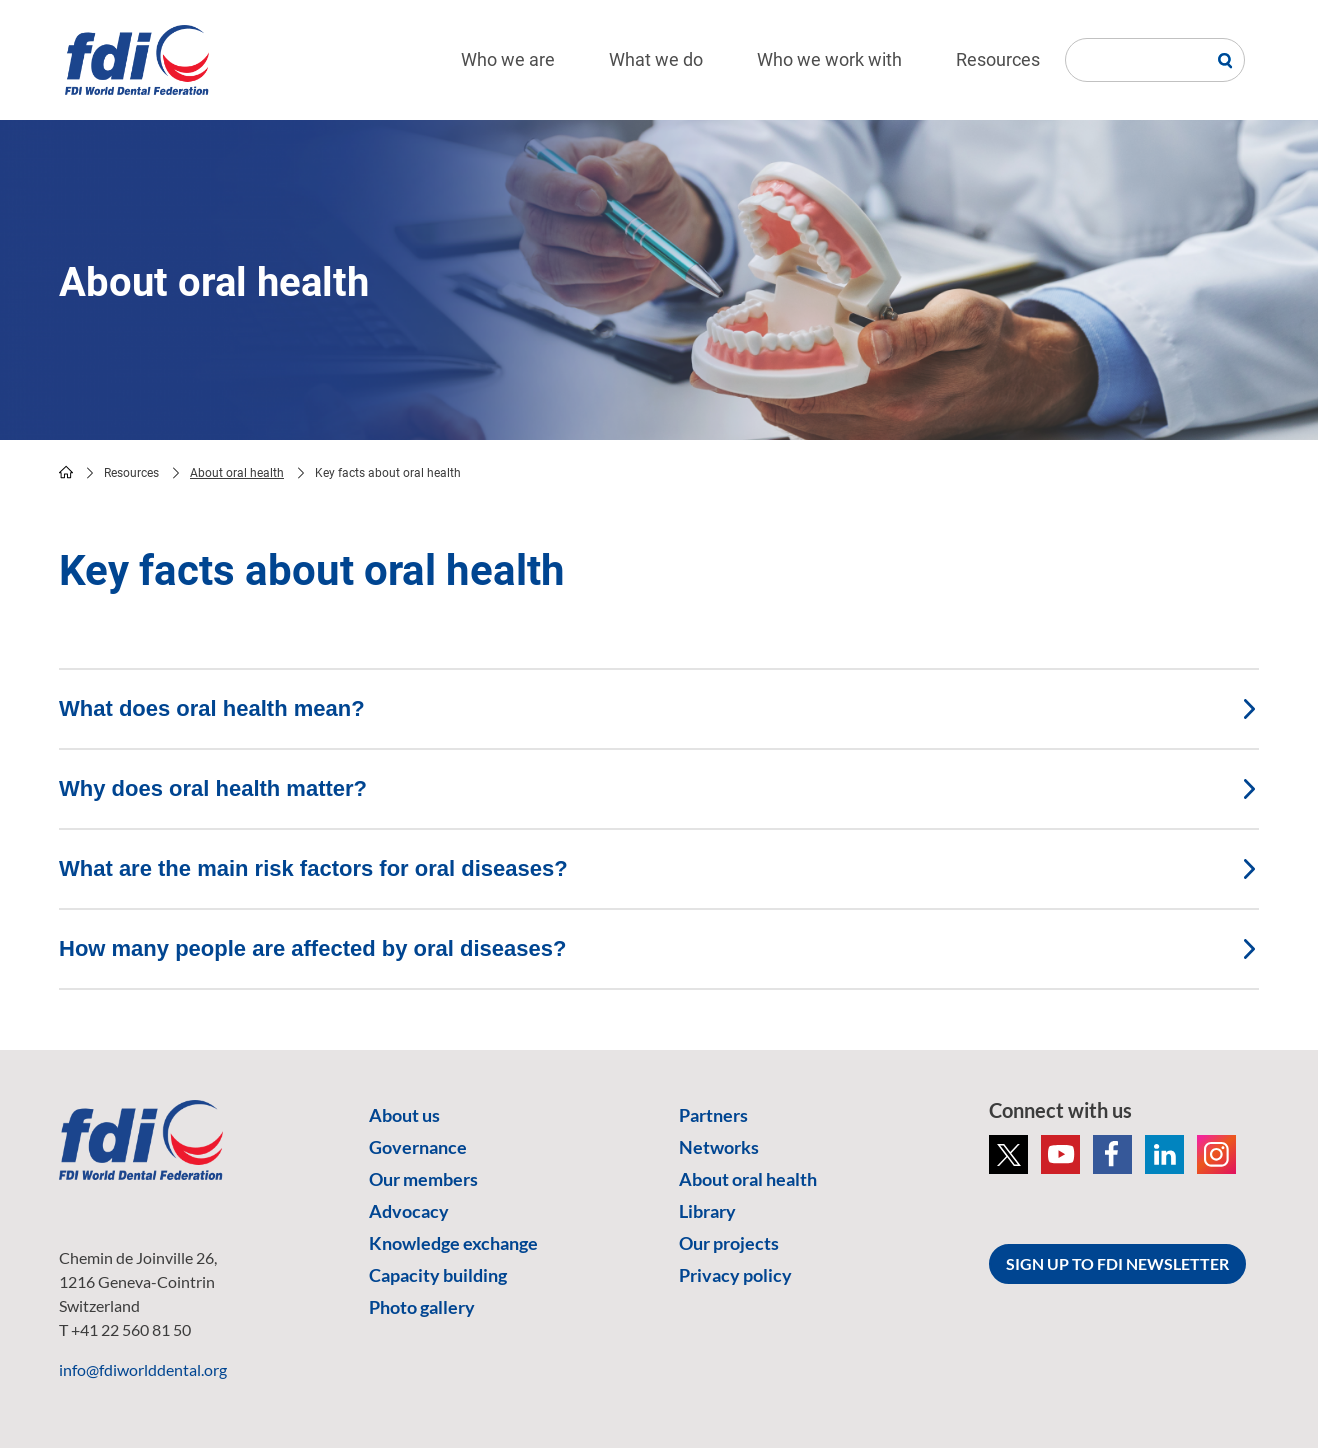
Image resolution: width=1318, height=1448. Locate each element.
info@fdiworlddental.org (143, 1369)
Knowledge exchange (453, 1243)
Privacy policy (735, 1275)
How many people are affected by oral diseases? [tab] (659, 948)
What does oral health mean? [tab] (659, 708)
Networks (719, 1147)
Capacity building (438, 1275)
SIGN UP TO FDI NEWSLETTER (1117, 1263)
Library (707, 1211)
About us (404, 1115)
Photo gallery (422, 1307)
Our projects (729, 1243)
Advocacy (409, 1211)
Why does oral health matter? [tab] (659, 788)
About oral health (237, 473)
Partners (713, 1115)
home (66, 472)
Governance (418, 1147)
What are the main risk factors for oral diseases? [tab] (659, 868)
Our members (423, 1179)
